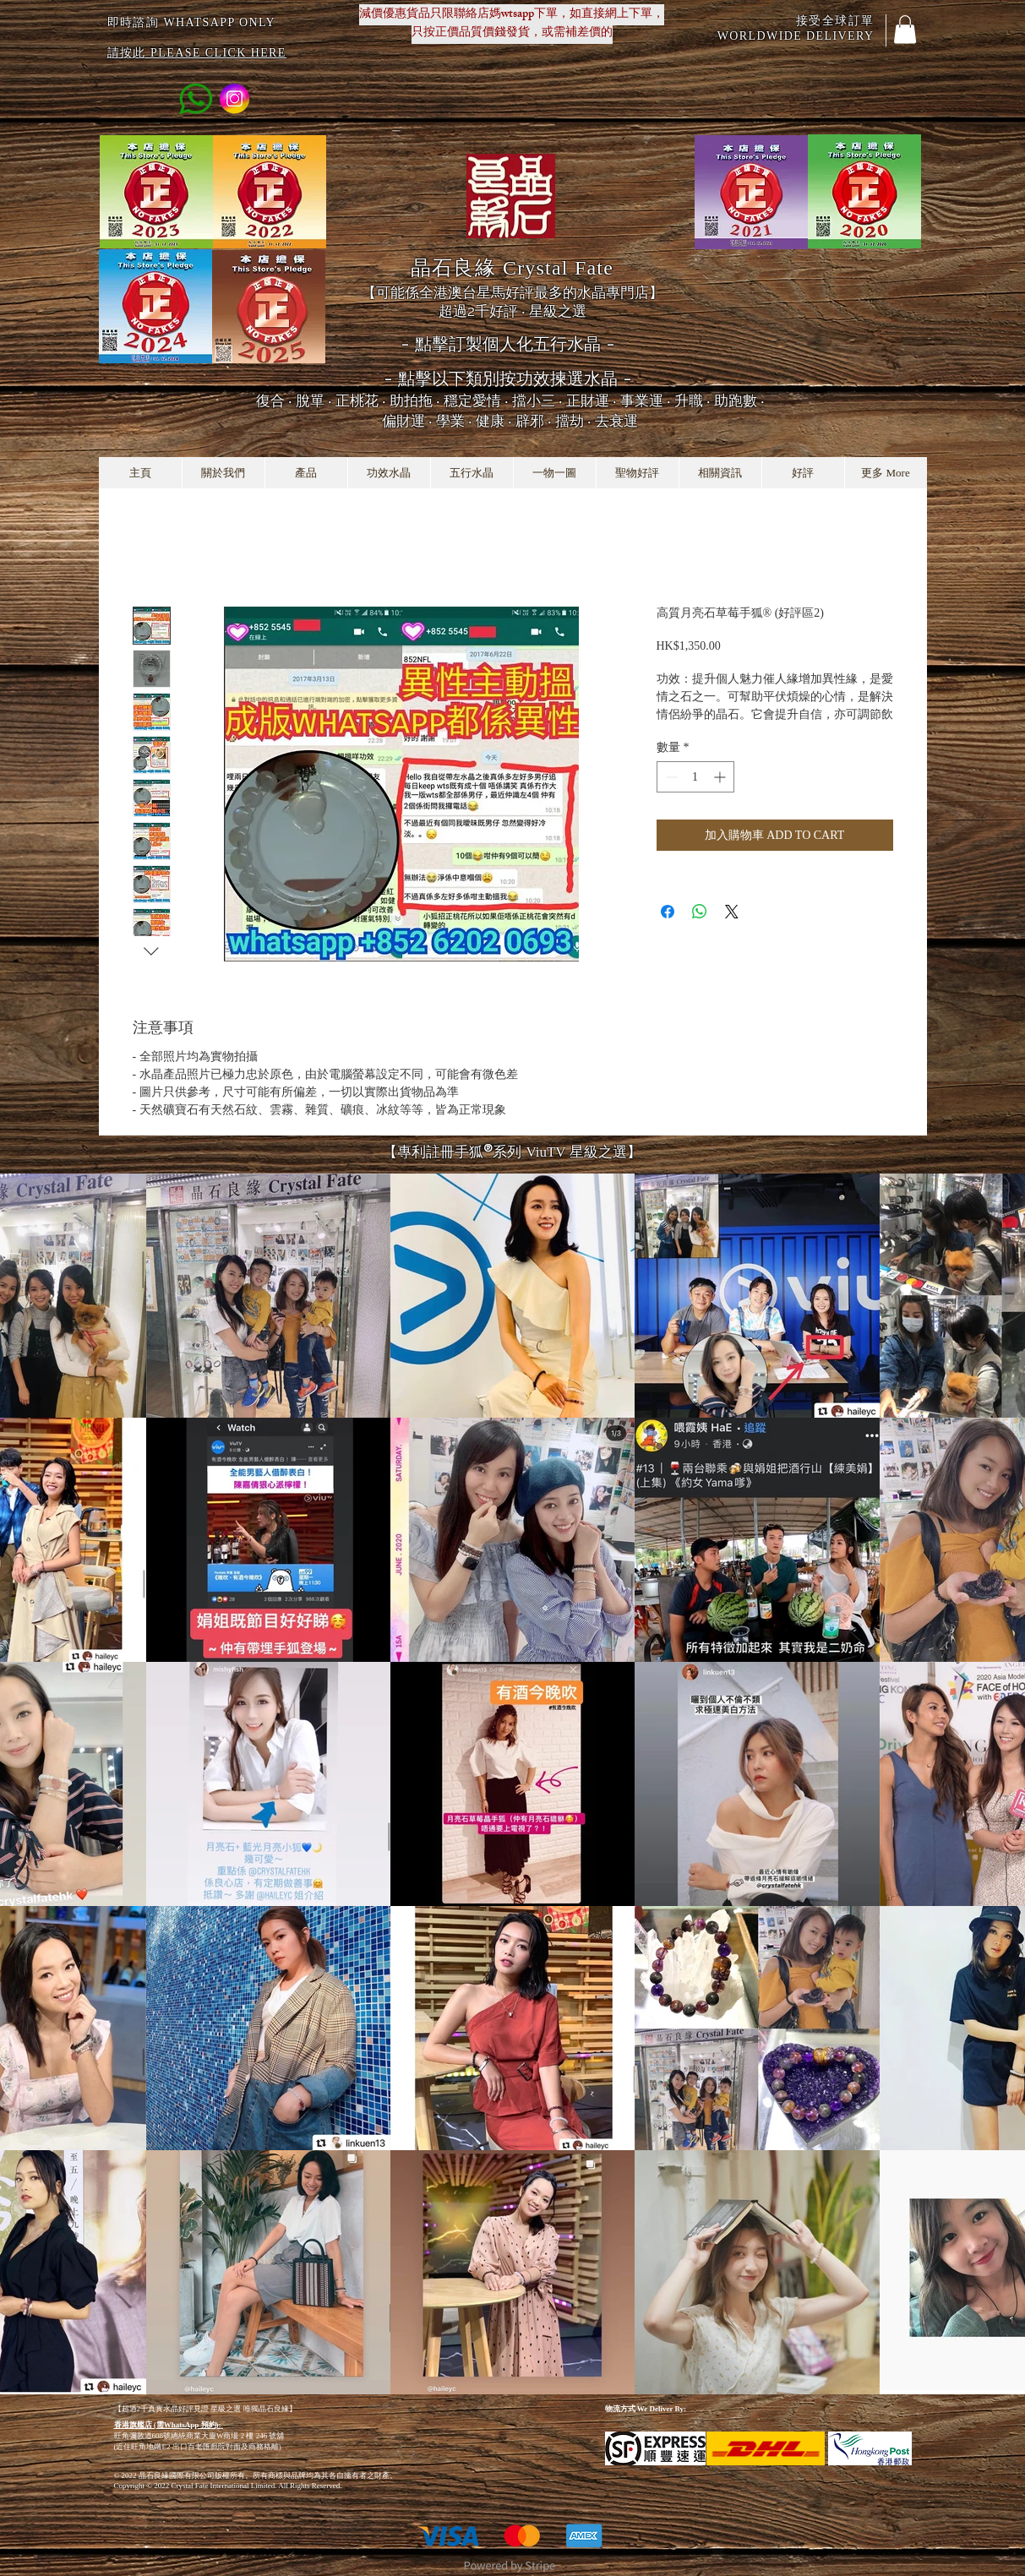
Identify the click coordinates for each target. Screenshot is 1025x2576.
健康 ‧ (495, 420)
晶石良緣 (512, 267)
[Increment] (721, 777)
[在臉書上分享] (667, 911)
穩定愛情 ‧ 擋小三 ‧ (505, 400)
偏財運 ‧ (409, 420)
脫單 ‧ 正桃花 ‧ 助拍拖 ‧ (370, 400)
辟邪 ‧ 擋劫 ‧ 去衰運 (576, 420)
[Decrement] (669, 777)
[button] (905, 29)
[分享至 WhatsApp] (700, 911)
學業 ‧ (456, 420)
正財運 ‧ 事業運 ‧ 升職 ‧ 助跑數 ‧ (665, 400)
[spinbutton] (695, 777)
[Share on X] (732, 911)
